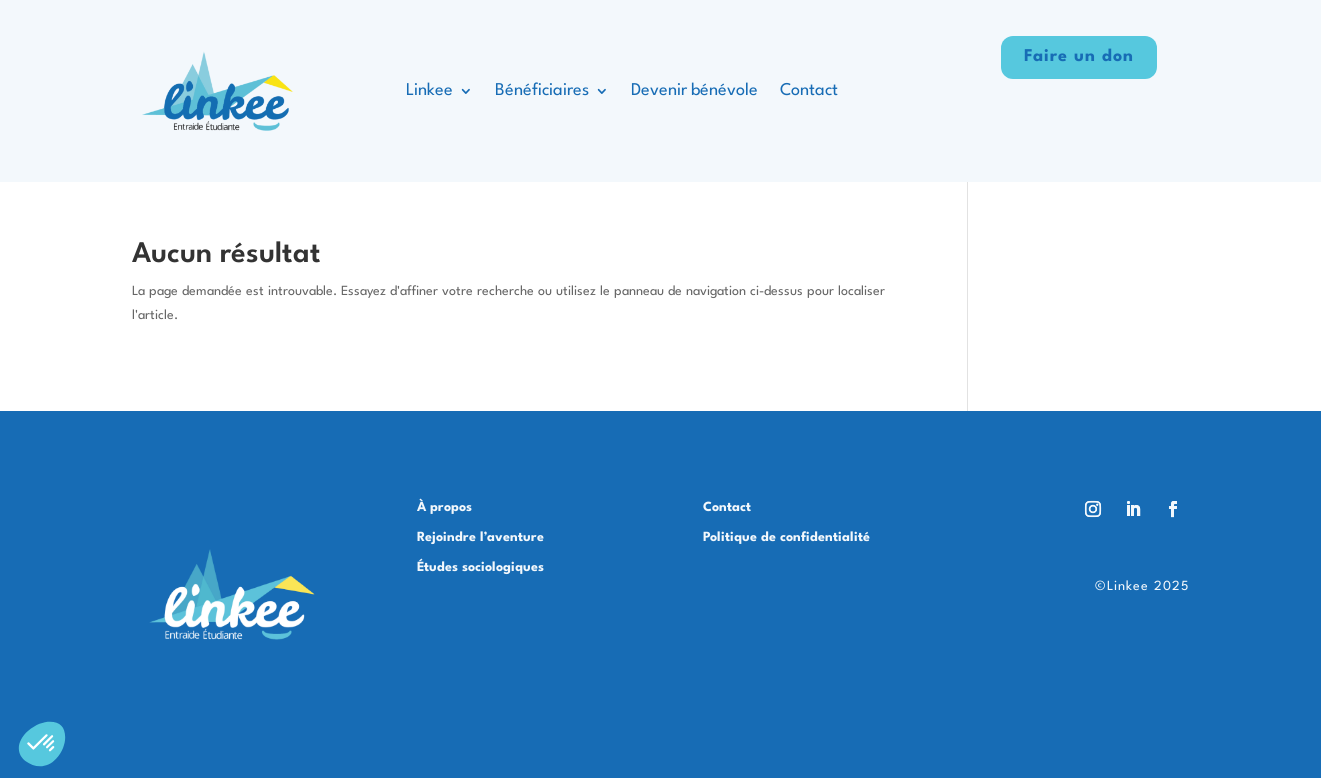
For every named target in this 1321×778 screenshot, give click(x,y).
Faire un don (1079, 56)
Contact (809, 90)
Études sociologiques (480, 567)
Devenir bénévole (694, 90)
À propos (444, 507)
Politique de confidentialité (786, 537)
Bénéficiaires (542, 90)
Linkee (429, 90)
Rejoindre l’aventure (480, 537)
